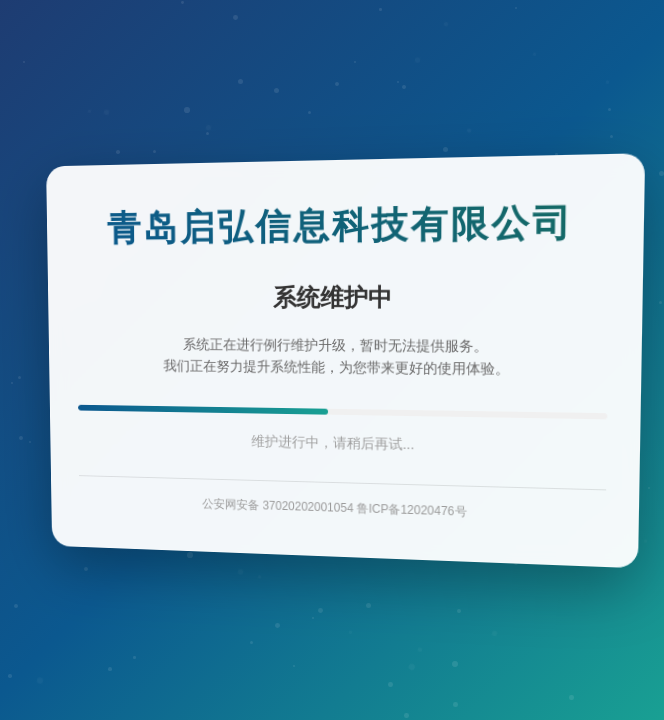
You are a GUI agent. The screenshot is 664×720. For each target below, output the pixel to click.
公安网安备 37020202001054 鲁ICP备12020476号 (334, 507)
